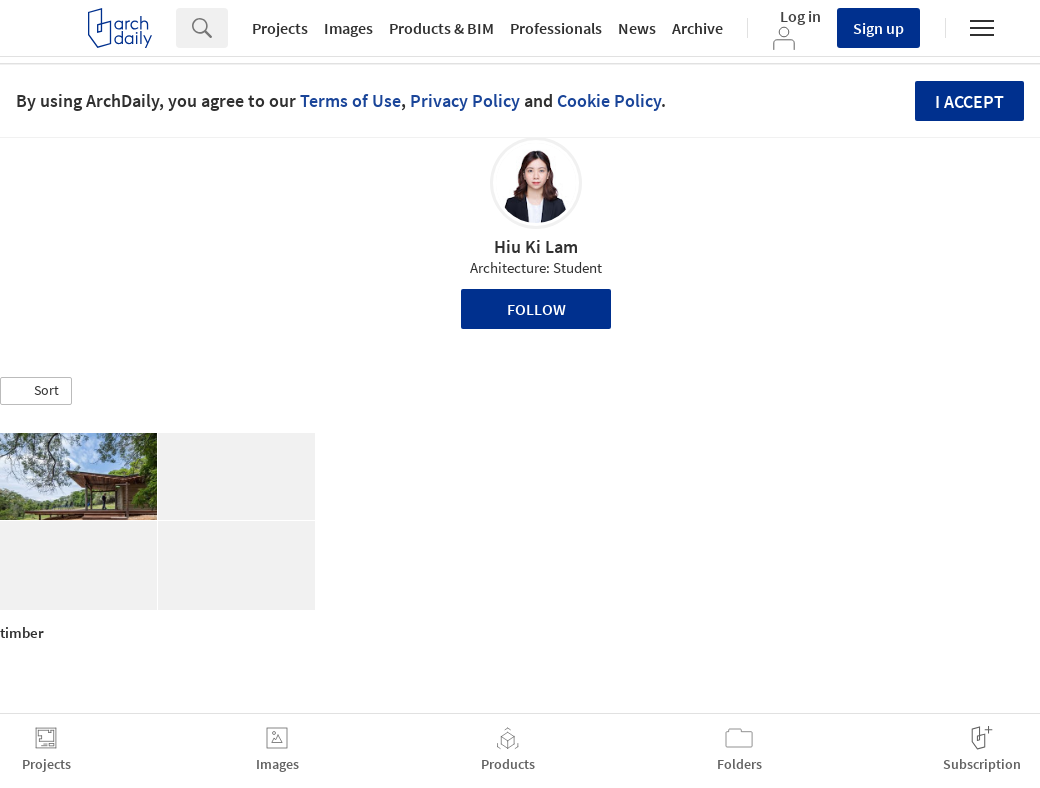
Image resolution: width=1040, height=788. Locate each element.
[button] (36, 391)
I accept (969, 101)
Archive (697, 28)
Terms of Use (350, 100)
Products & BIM (441, 28)
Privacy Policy (465, 100)
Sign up (878, 28)
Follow (536, 309)
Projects (280, 28)
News (637, 28)
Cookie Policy (609, 100)
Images (348, 28)
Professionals (556, 28)
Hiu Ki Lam (536, 246)
